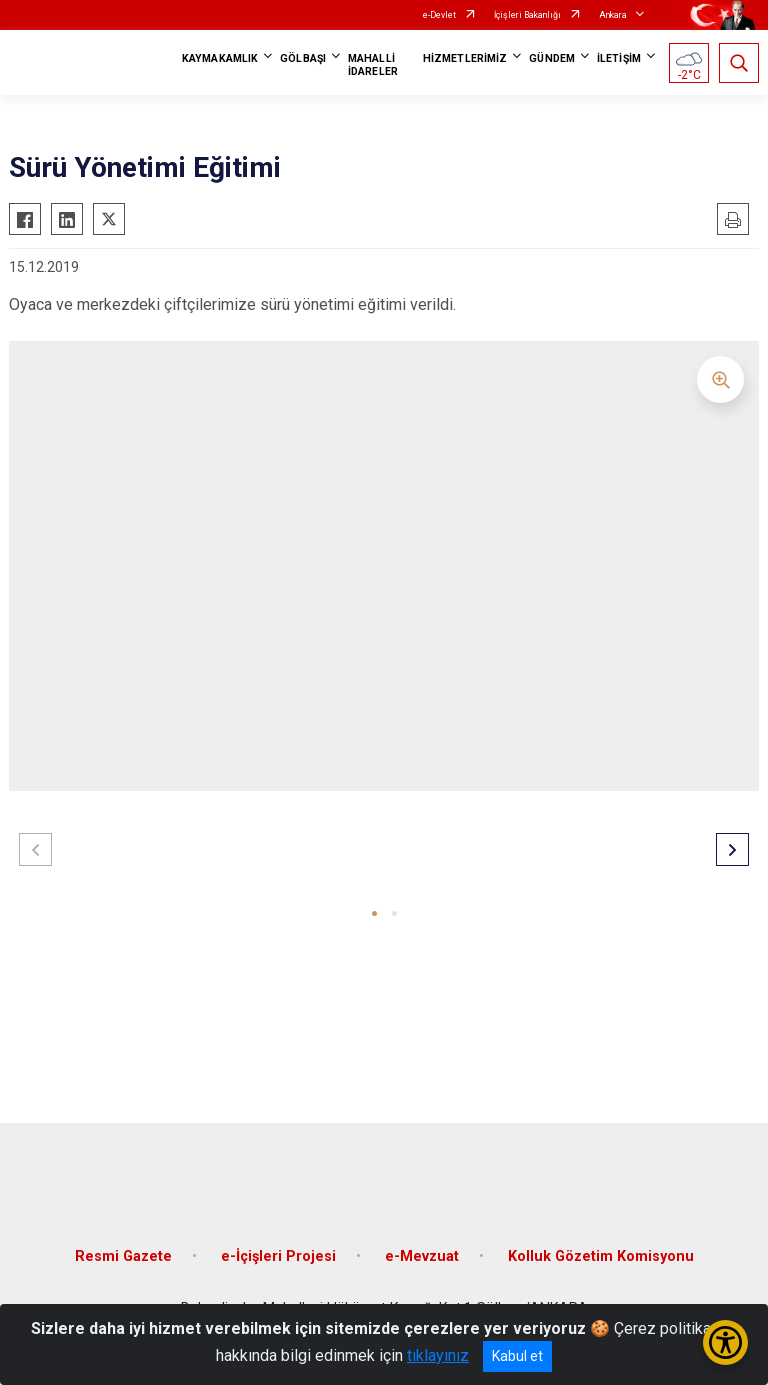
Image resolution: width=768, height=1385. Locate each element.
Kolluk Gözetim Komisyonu (601, 1256)
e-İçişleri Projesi (278, 1256)
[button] (374, 913)
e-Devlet (439, 15)
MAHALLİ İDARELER (373, 65)
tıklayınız (438, 1355)
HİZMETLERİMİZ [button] (465, 58)
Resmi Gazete (123, 1256)
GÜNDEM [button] (552, 58)
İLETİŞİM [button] (619, 58)
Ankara (613, 15)
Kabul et (517, 1356)
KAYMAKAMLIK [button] (220, 58)
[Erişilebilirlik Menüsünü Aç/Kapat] (725, 1342)
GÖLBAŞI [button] (303, 58)
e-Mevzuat (422, 1256)
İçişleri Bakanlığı (527, 15)
